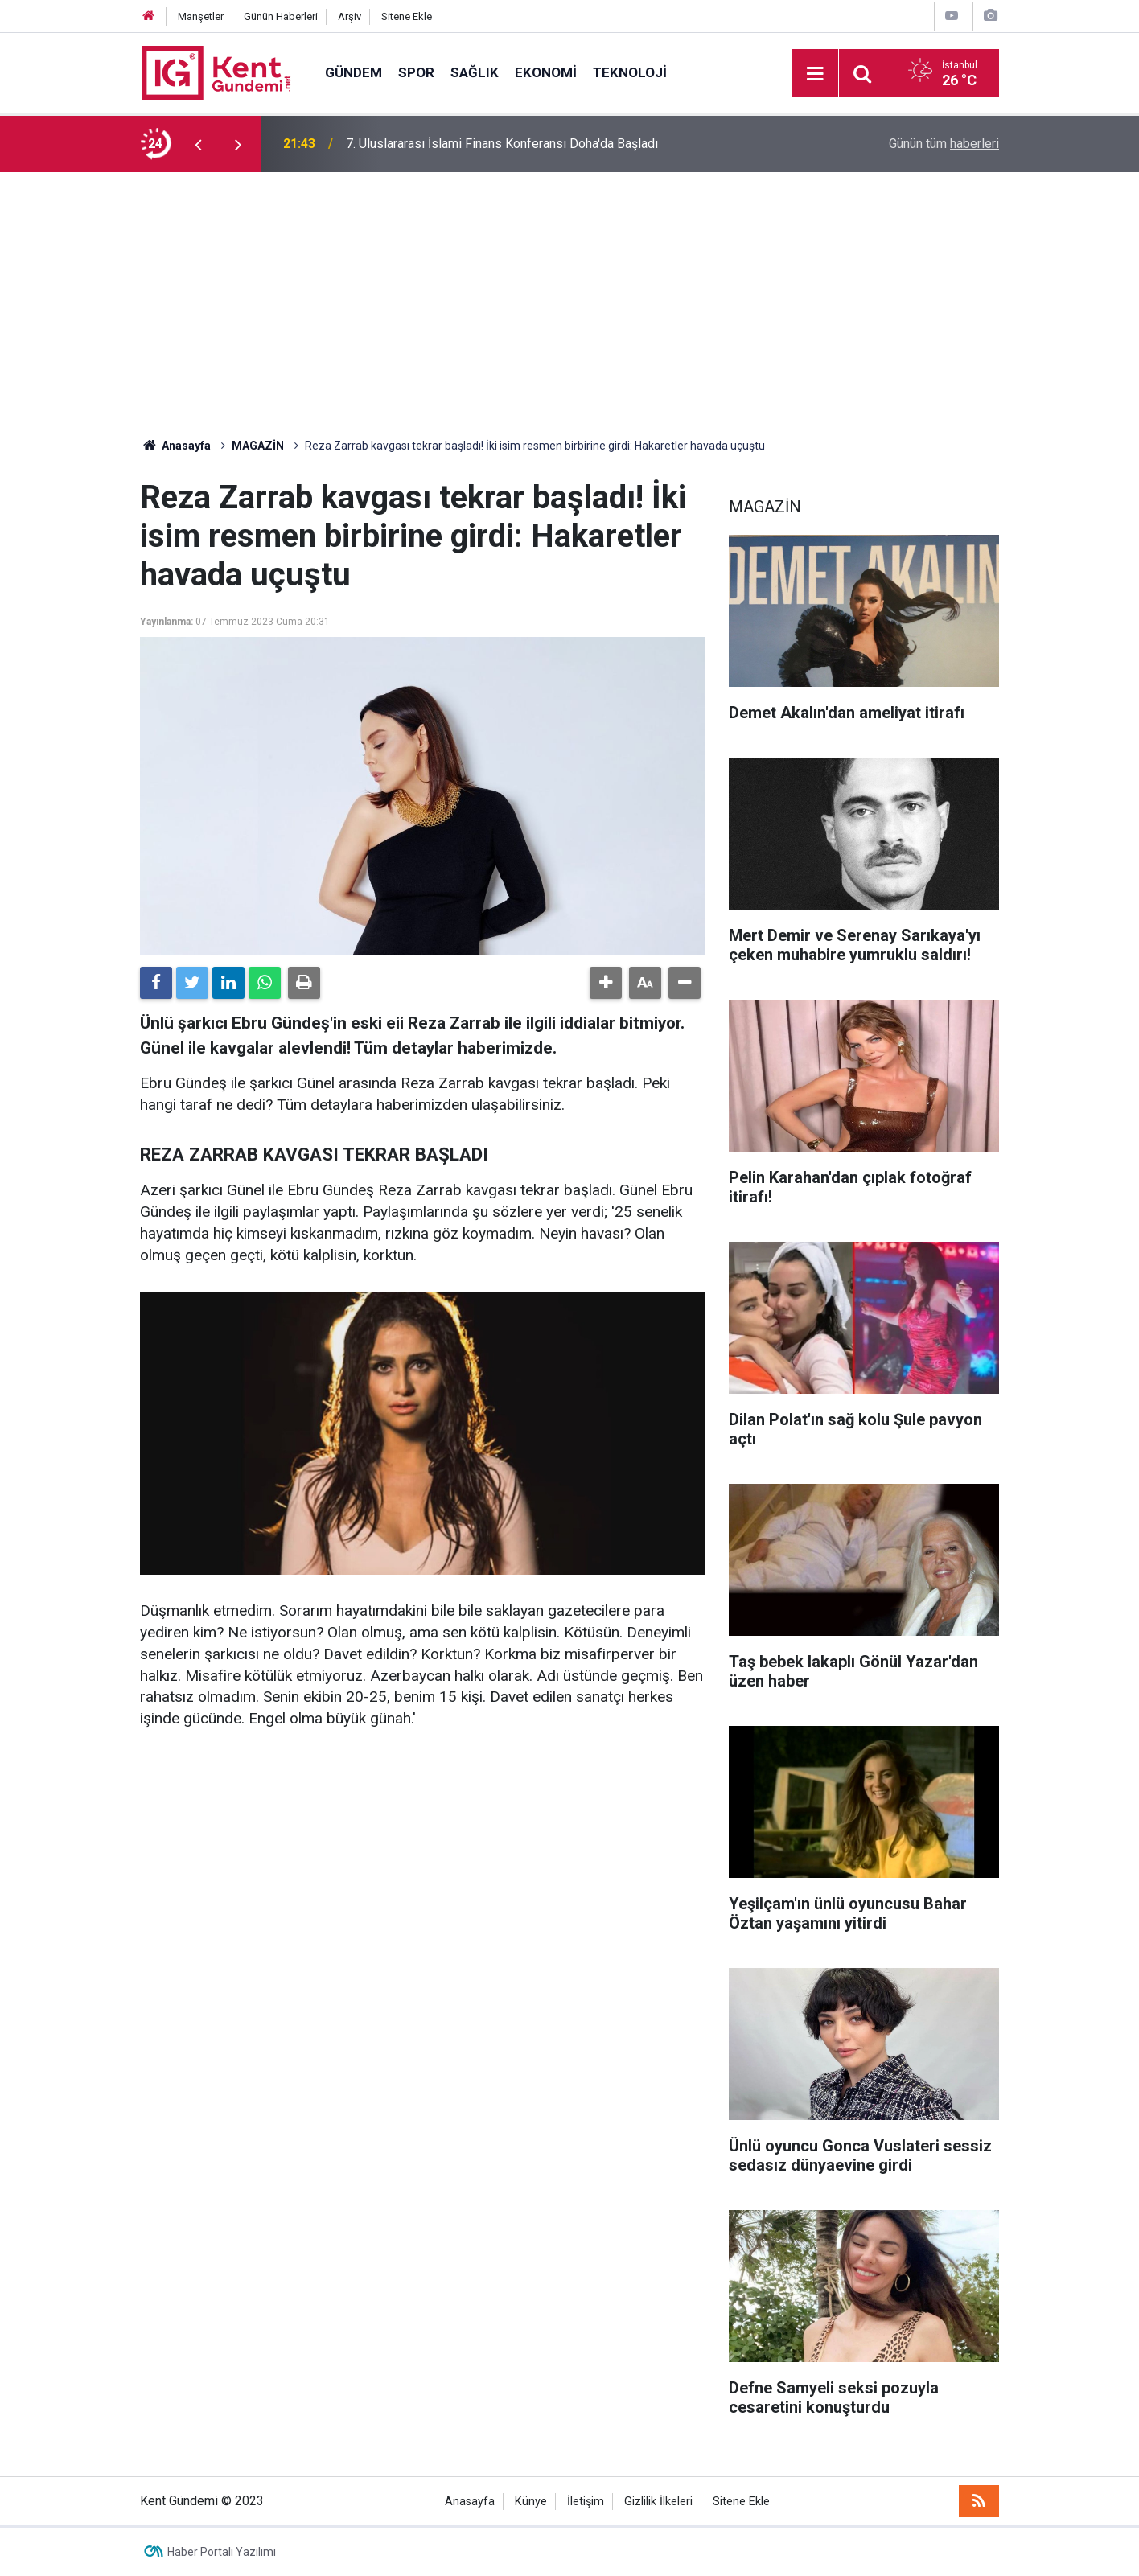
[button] (606, 983)
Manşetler (201, 16)
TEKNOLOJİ (630, 72)
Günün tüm (944, 143)
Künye (531, 2501)
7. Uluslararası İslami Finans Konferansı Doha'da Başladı (502, 143)
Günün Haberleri (281, 16)
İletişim (585, 2501)
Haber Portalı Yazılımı (221, 2551)
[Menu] (814, 74)
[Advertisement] (569, 292)
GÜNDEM (353, 72)
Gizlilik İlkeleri (658, 2501)
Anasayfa (470, 2501)
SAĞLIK (474, 72)
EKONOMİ (546, 72)
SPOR (416, 72)
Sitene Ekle (406, 16)
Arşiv (349, 16)
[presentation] (198, 144)
